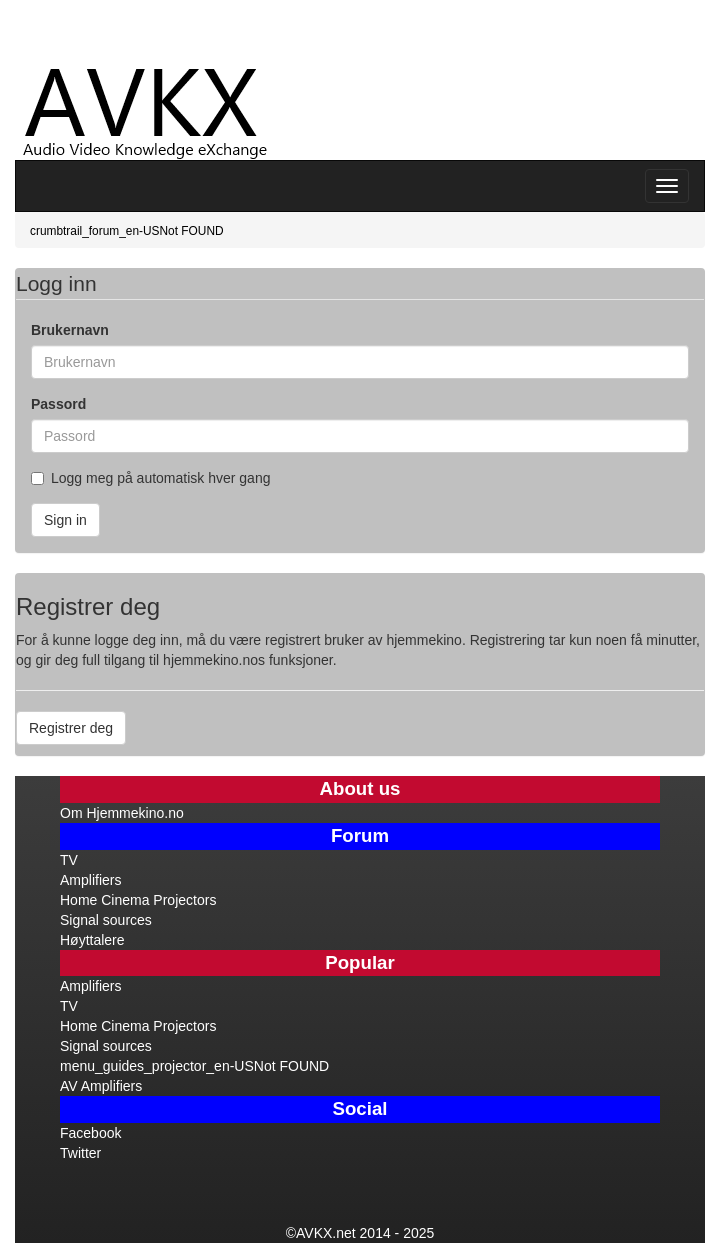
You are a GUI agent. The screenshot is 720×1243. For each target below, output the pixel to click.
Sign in (65, 520)
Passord (58, 404)
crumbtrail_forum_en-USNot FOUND (127, 231)
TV (69, 860)
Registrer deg (71, 728)
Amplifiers (90, 880)
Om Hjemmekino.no (122, 813)
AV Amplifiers (101, 1086)
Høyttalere (92, 940)
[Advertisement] (234, 30)
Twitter (80, 1153)
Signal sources (106, 920)
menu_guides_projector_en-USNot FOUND (194, 1066)
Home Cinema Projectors (138, 900)
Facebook (90, 1133)
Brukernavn (70, 330)
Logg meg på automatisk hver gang (150, 478)
